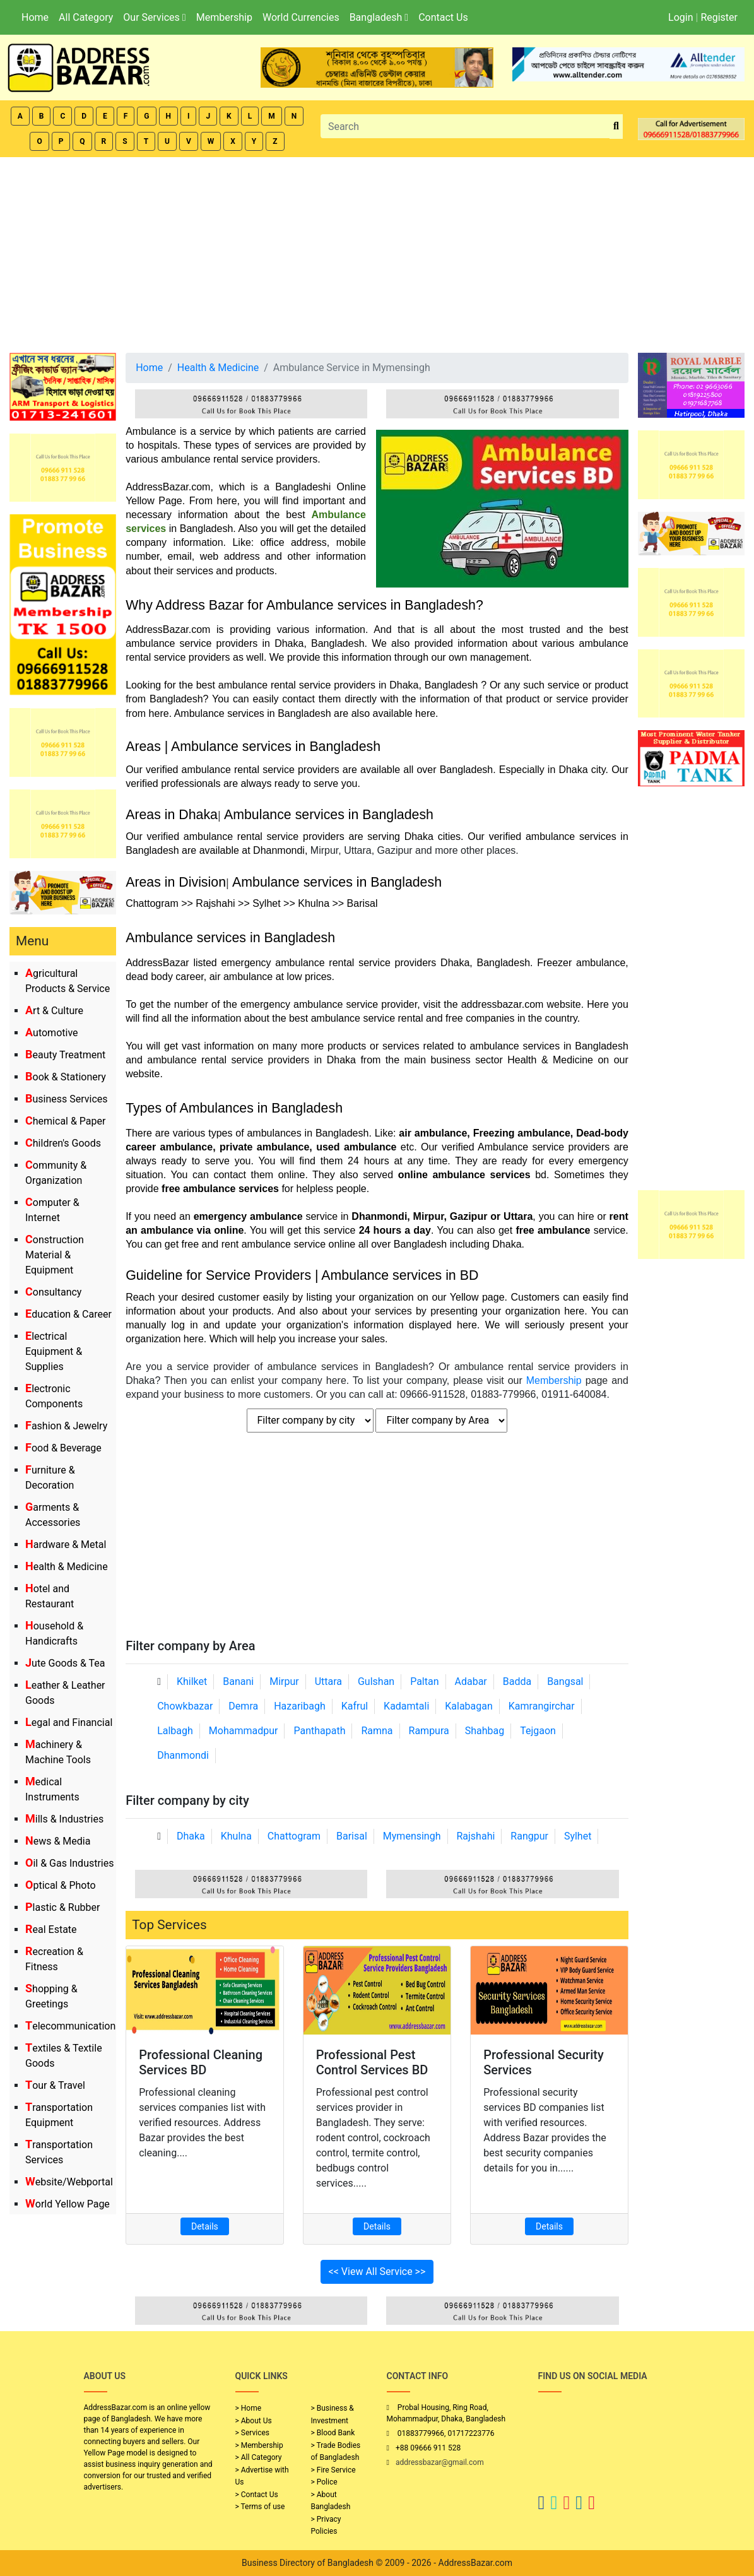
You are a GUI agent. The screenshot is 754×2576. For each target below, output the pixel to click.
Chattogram (294, 1836)
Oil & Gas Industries (69, 1863)
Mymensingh (412, 1836)
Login (680, 17)
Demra (243, 1706)
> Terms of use (260, 2506)
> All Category (258, 2457)
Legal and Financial (68, 1722)
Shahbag (485, 1731)
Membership (224, 17)
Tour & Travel (55, 2085)
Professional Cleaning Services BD (200, 2062)
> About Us (253, 2420)
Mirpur (284, 1681)
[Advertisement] (377, 251)
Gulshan (376, 1681)
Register (719, 17)
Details (204, 2226)
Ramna (376, 1731)
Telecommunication (70, 2026)
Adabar (471, 1681)
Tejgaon (538, 1731)
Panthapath (319, 1731)
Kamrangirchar (542, 1706)
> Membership (259, 2445)
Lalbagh (175, 1731)
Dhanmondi (183, 1755)
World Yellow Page (67, 2204)
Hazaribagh (300, 1706)
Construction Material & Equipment (54, 1255)
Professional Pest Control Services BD (372, 2062)
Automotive (51, 1033)
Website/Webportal (69, 2182)
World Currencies (300, 17)
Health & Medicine (66, 1567)
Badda (517, 1681)
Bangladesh (379, 17)
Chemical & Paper (65, 1121)
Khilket (192, 1681)
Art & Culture (54, 1011)
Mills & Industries (64, 1819)
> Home (248, 2408)
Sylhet (578, 1836)
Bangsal (565, 1681)
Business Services (66, 1099)
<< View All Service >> (377, 2272)
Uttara (328, 1681)
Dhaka (191, 1836)
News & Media (57, 1841)
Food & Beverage (63, 1448)
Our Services (154, 17)
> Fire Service (333, 2470)
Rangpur (529, 1836)
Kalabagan (469, 1706)
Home (35, 17)
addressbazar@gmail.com (440, 2462)
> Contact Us (256, 2494)
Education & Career (68, 1314)
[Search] (465, 126)
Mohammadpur (243, 1731)
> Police (324, 2482)
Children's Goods (63, 1143)
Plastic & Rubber (62, 1907)
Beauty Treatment (65, 1055)
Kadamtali (406, 1706)
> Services (252, 2432)
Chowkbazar (185, 1706)
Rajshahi (475, 1836)
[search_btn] (616, 126)
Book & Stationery (65, 1077)
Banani (238, 1681)
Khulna (236, 1836)
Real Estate (51, 1929)
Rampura (429, 1731)
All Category (86, 17)
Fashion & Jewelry (66, 1426)
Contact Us (443, 17)
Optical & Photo (60, 1885)
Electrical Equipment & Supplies (53, 1351)
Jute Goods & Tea (65, 1663)
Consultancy (53, 1292)
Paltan (424, 1681)
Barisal (351, 1836)
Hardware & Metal (65, 1545)
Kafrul (354, 1706)
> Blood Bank (333, 2432)
